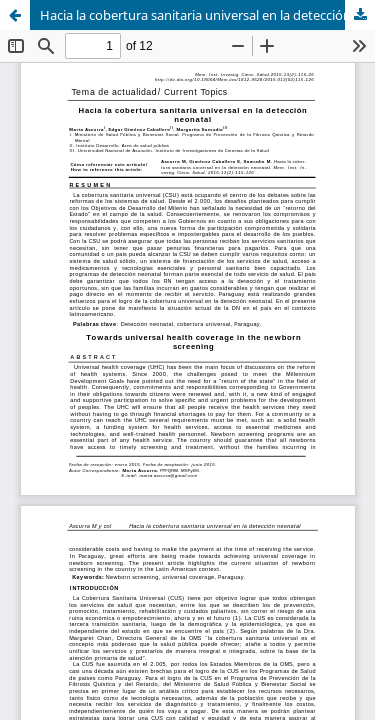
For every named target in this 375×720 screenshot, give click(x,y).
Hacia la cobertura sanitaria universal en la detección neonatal (207, 15)
